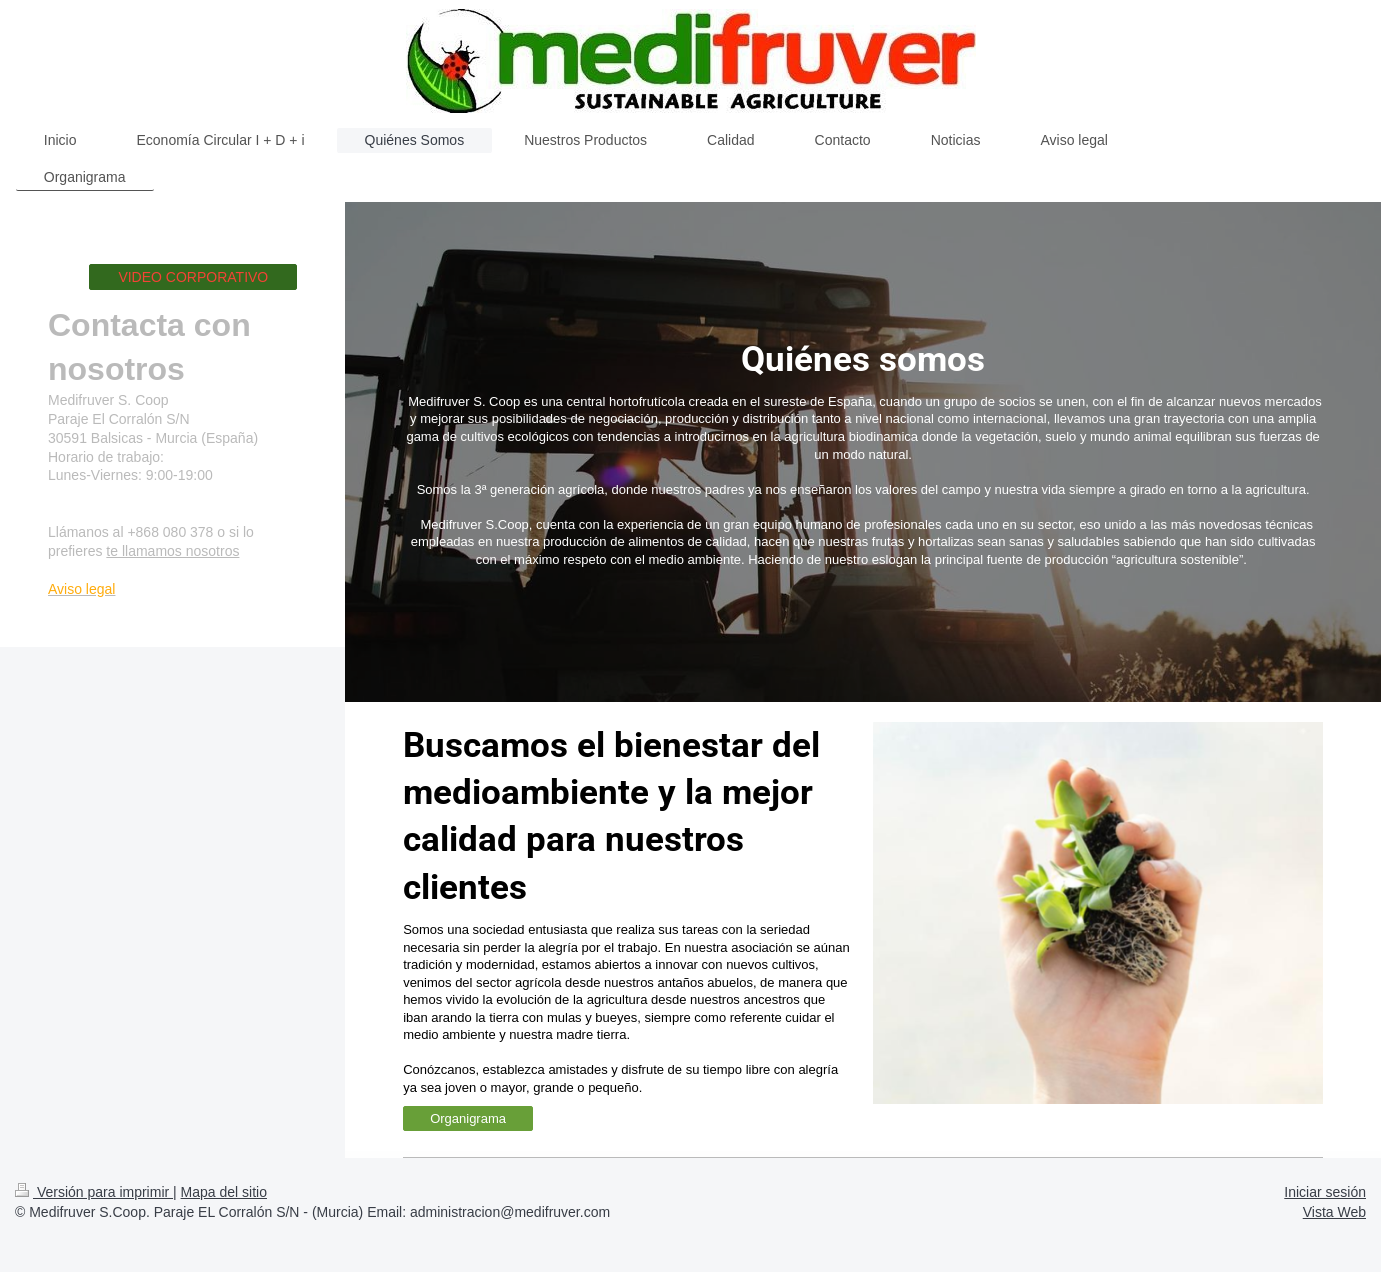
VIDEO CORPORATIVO (193, 277)
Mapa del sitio (224, 1192)
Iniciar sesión (1325, 1192)
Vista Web (1334, 1212)
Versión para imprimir (94, 1192)
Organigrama (468, 1118)
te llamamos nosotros (172, 551)
